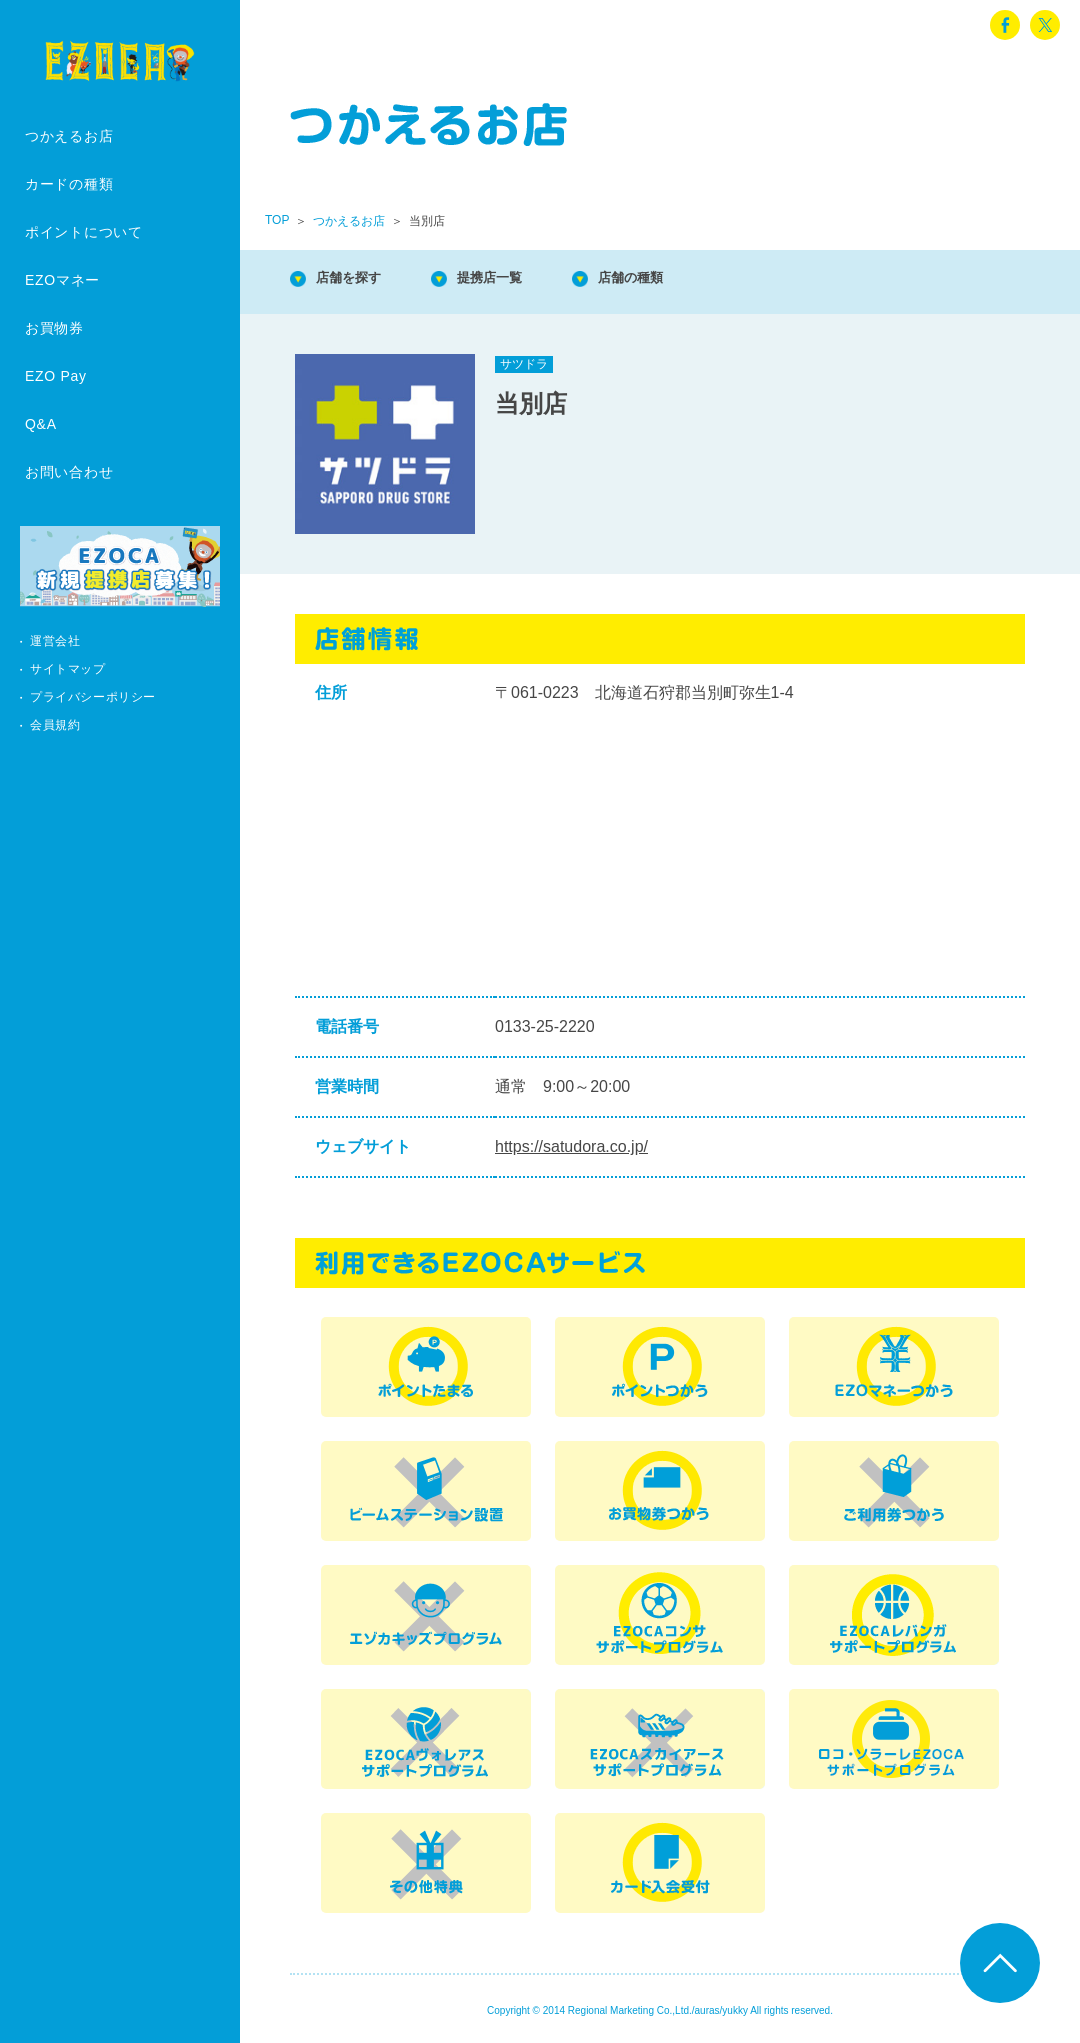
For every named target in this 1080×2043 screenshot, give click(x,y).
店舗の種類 (680, 279)
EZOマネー (62, 280)
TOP (277, 220)
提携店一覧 (520, 279)
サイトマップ (68, 669)
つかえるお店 (69, 136)
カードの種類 (69, 184)
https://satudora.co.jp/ (571, 1146)
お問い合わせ (69, 472)
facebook (1005, 25)
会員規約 (55, 725)
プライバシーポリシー (93, 697)
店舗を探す (360, 279)
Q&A (41, 424)
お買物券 (54, 328)
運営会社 (55, 641)
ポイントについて (84, 232)
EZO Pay (56, 376)
